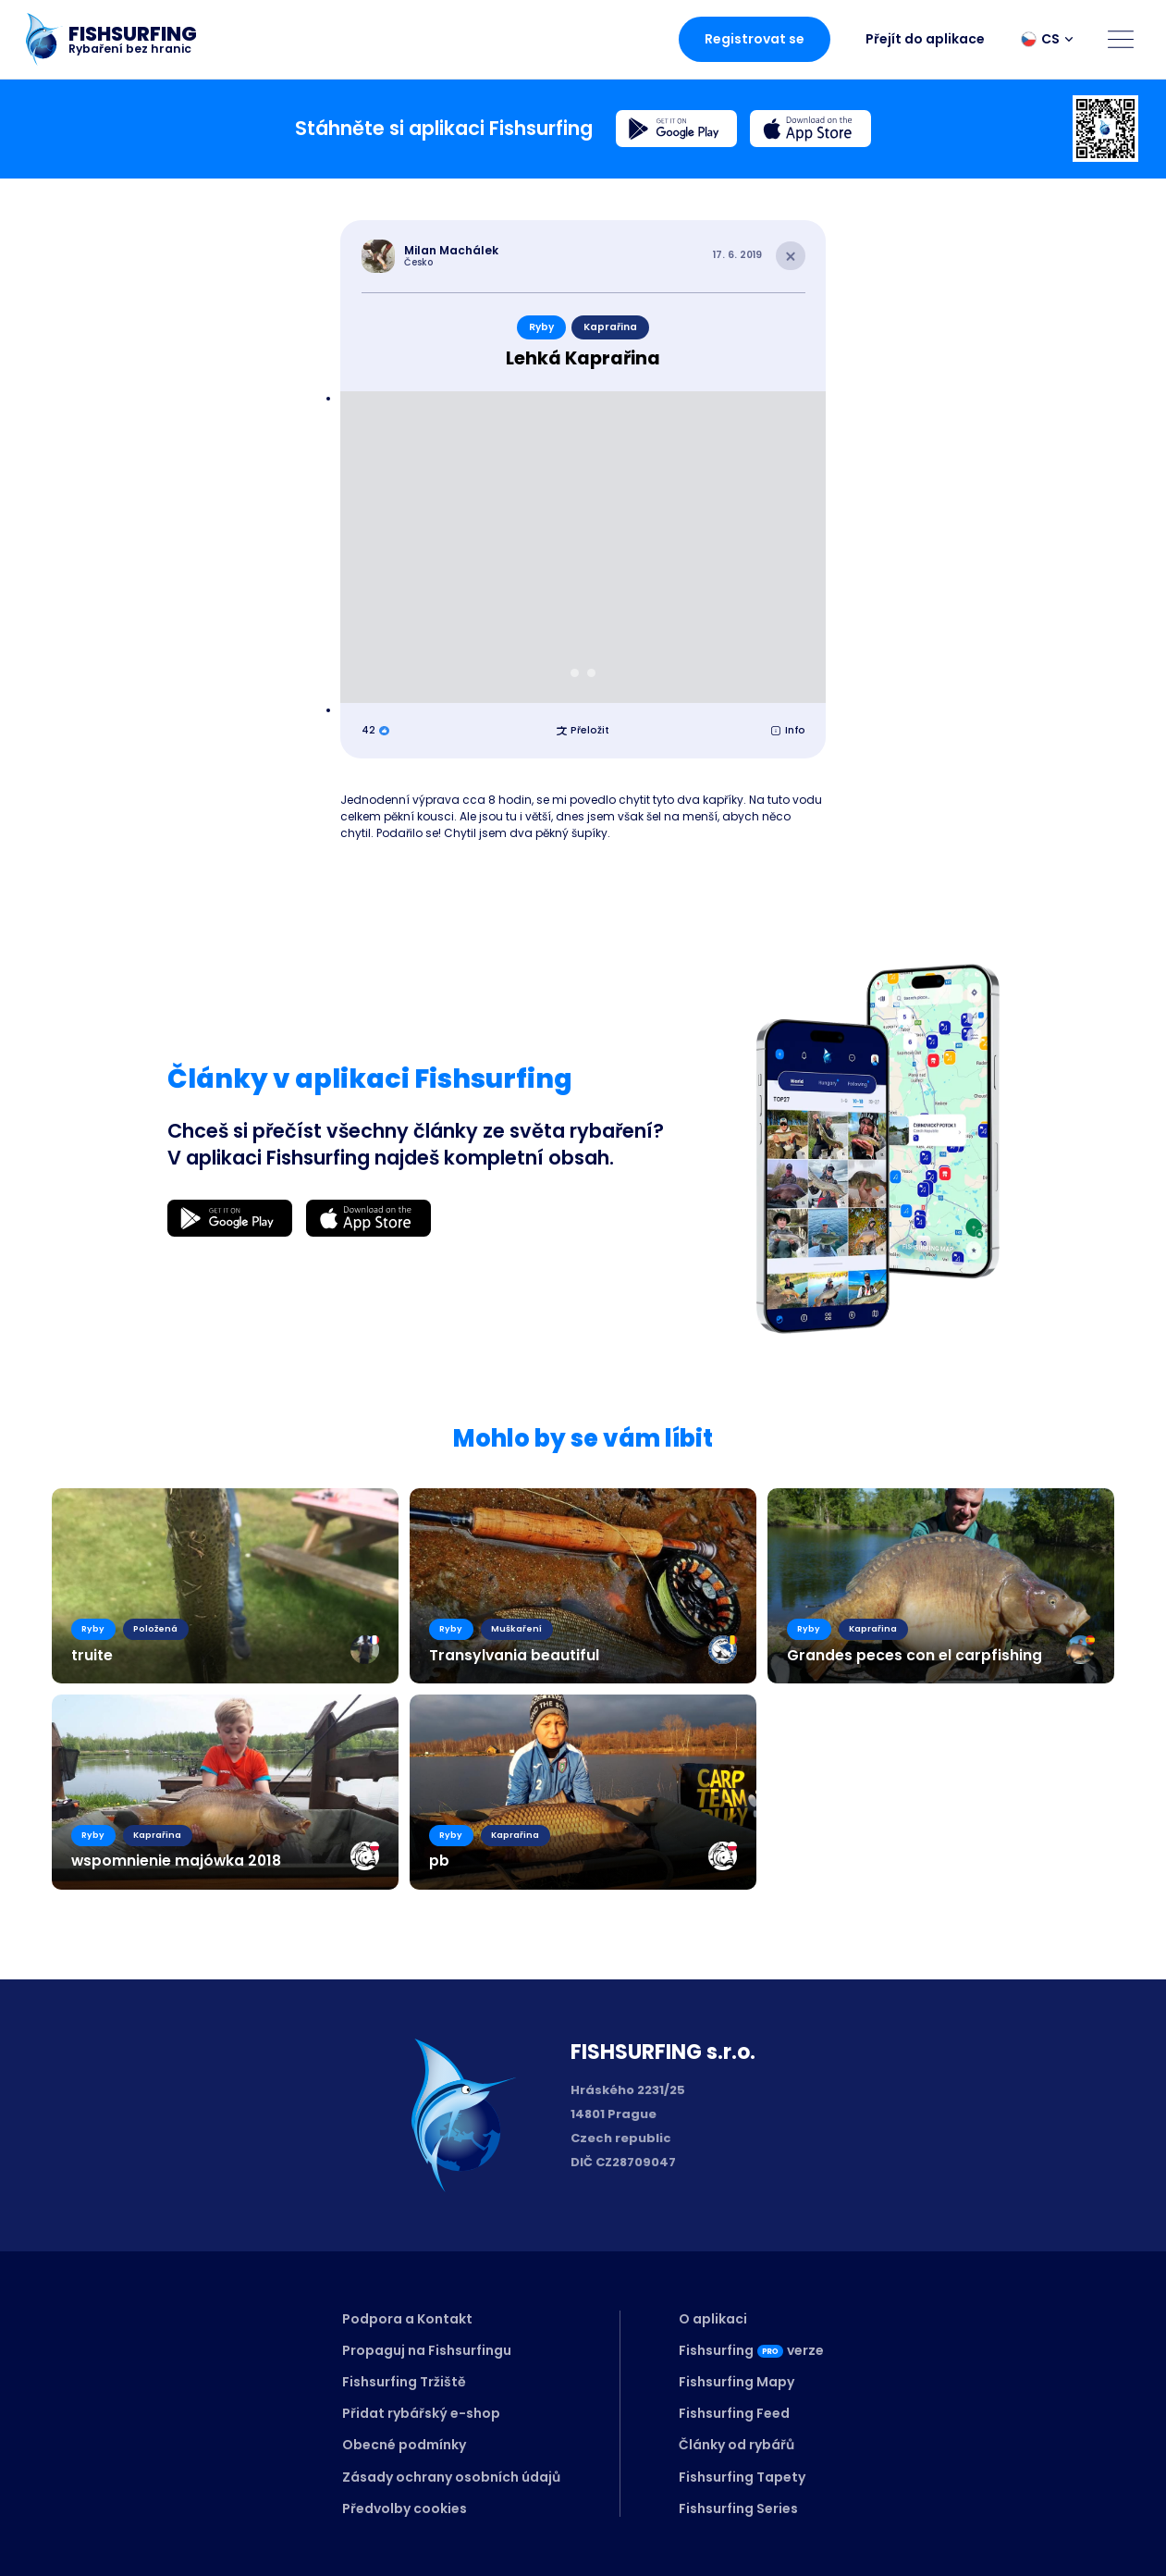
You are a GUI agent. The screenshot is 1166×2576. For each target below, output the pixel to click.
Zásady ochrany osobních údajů (451, 2477)
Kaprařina (610, 327)
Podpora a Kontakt (407, 2319)
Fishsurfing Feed (734, 2413)
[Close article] (790, 256)
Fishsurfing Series (738, 2508)
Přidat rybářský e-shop (421, 2413)
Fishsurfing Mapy (736, 2381)
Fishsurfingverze (751, 2350)
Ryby (541, 327)
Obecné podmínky (404, 2444)
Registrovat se (754, 39)
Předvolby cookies (404, 2508)
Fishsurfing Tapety (742, 2477)
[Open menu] (1121, 39)
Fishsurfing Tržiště (404, 2381)
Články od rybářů (736, 2444)
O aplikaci (713, 2319)
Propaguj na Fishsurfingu (426, 2350)
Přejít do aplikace (925, 39)
